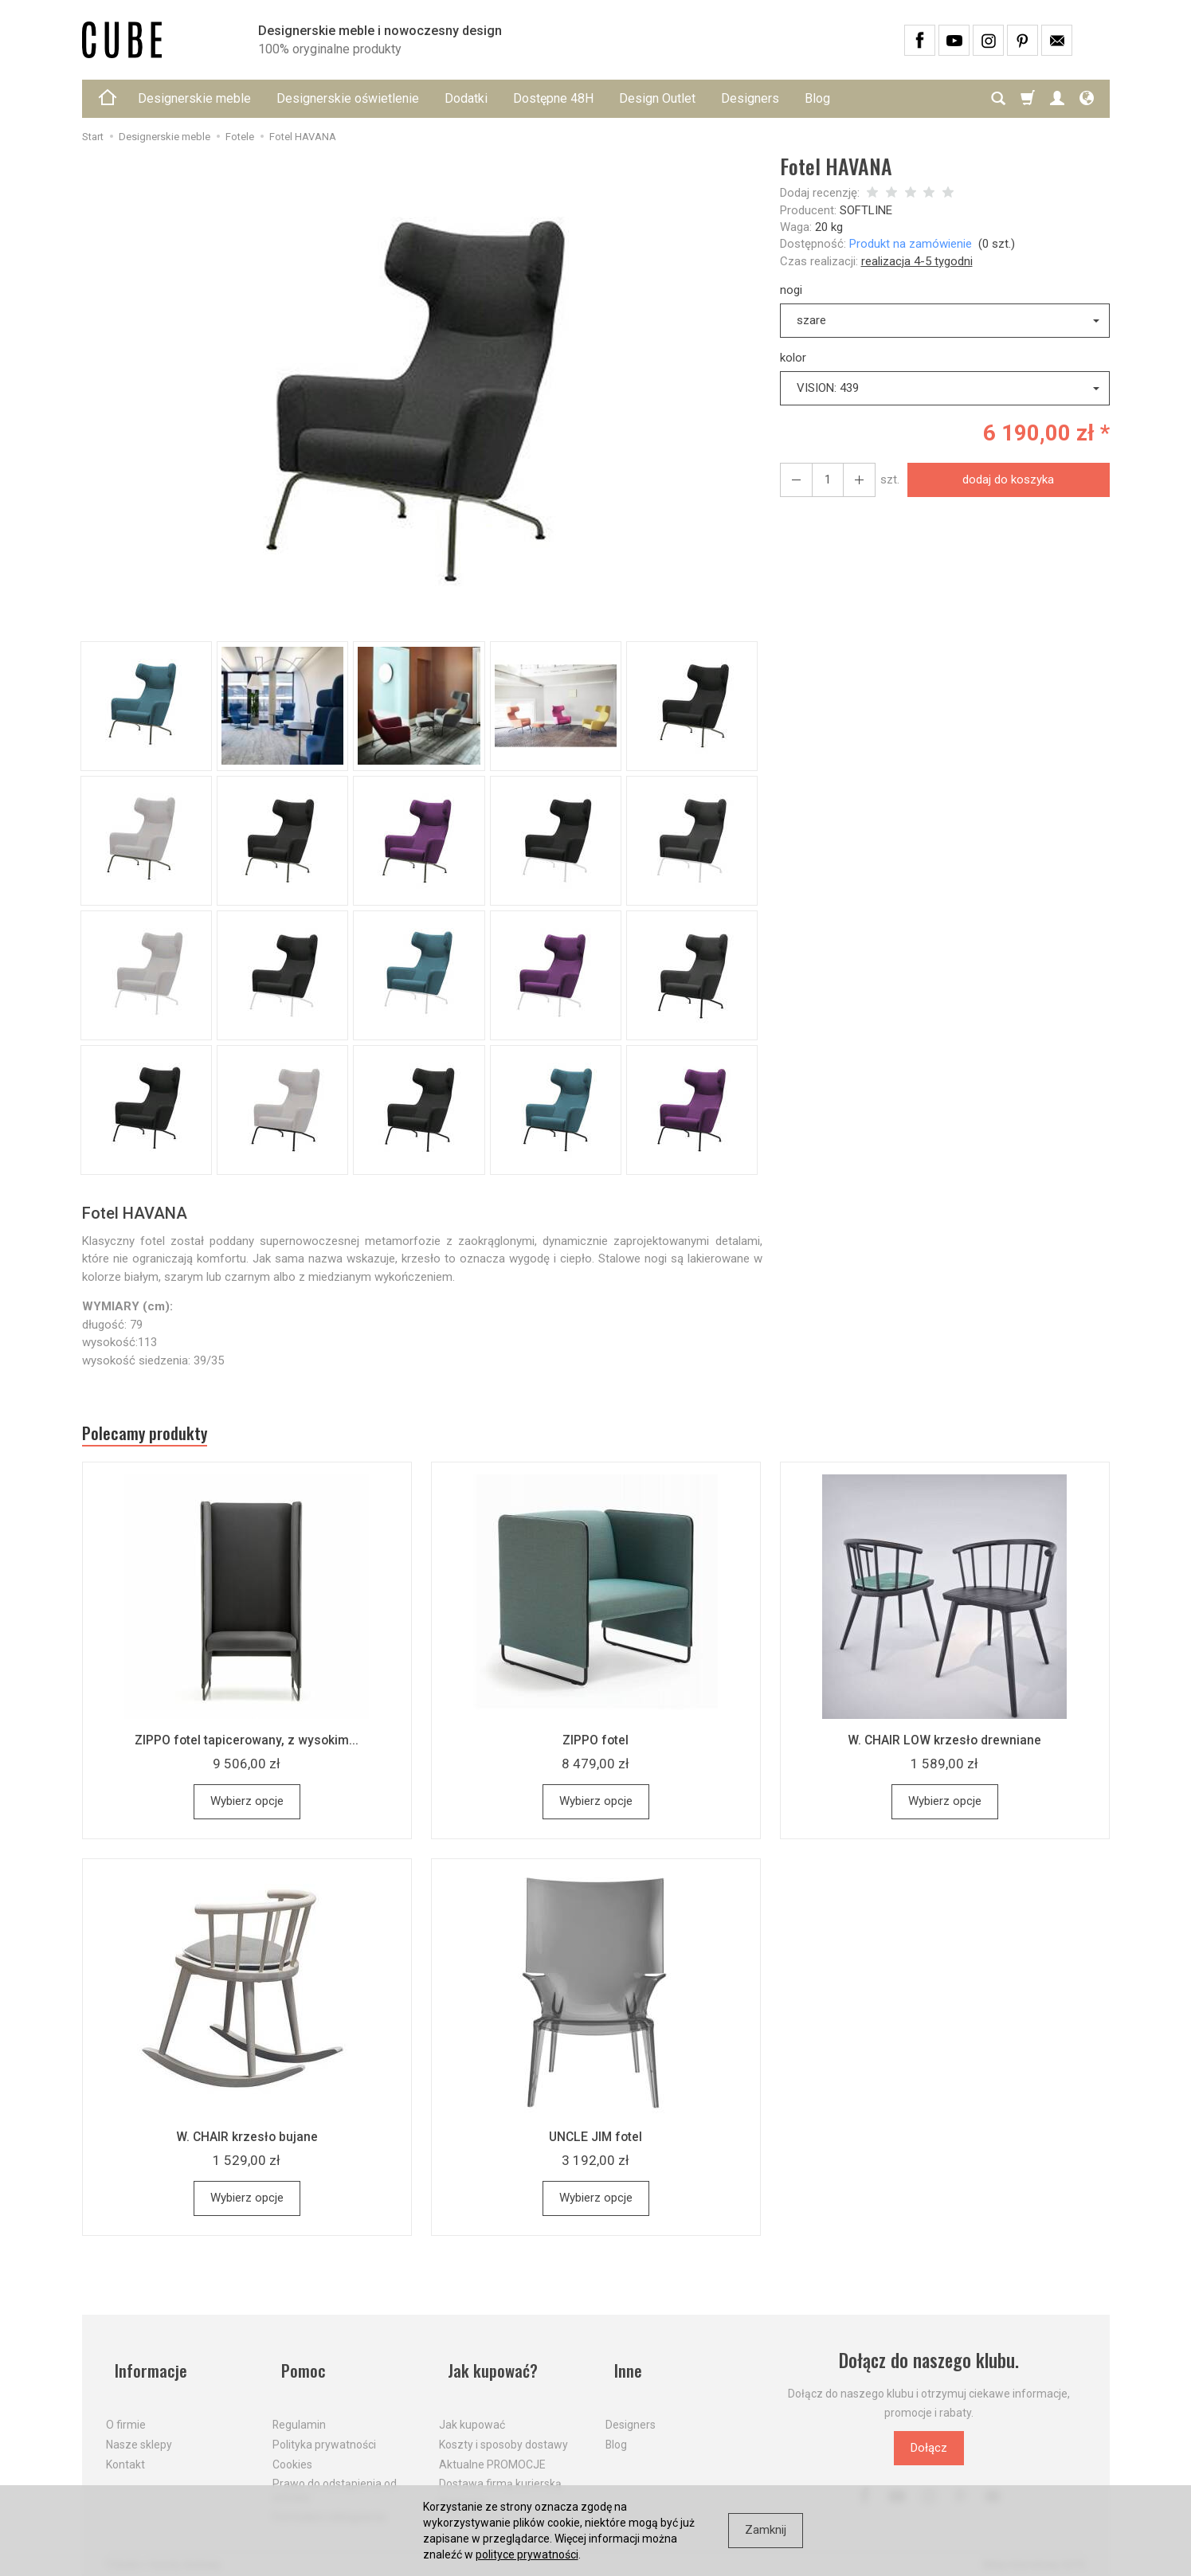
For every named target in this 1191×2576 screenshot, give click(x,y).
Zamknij (765, 2530)
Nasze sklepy (139, 2430)
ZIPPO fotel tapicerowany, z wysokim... (246, 1746)
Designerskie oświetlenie (347, 98)
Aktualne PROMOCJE (492, 2450)
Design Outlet (657, 98)
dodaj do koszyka (1002, 479)
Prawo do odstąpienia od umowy (334, 2477)
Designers (750, 98)
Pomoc (296, 2367)
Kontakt (125, 2450)
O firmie (126, 2411)
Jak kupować (472, 2411)
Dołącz (929, 2454)
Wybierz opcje (247, 1807)
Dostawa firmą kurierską (500, 2470)
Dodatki (466, 98)
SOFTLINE (866, 210)
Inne (620, 2367)
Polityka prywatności (324, 2430)
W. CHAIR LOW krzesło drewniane (945, 1746)
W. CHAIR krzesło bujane (247, 2143)
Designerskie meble (194, 98)
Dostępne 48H (553, 98)
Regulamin (299, 2411)
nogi (791, 290)
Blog (817, 98)
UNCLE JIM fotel (596, 2143)
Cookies (292, 2450)
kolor (793, 357)
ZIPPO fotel (596, 1746)
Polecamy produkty (157, 1437)
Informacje (144, 2367)
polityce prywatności (527, 2554)
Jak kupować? (488, 2367)
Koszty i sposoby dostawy (503, 2430)
